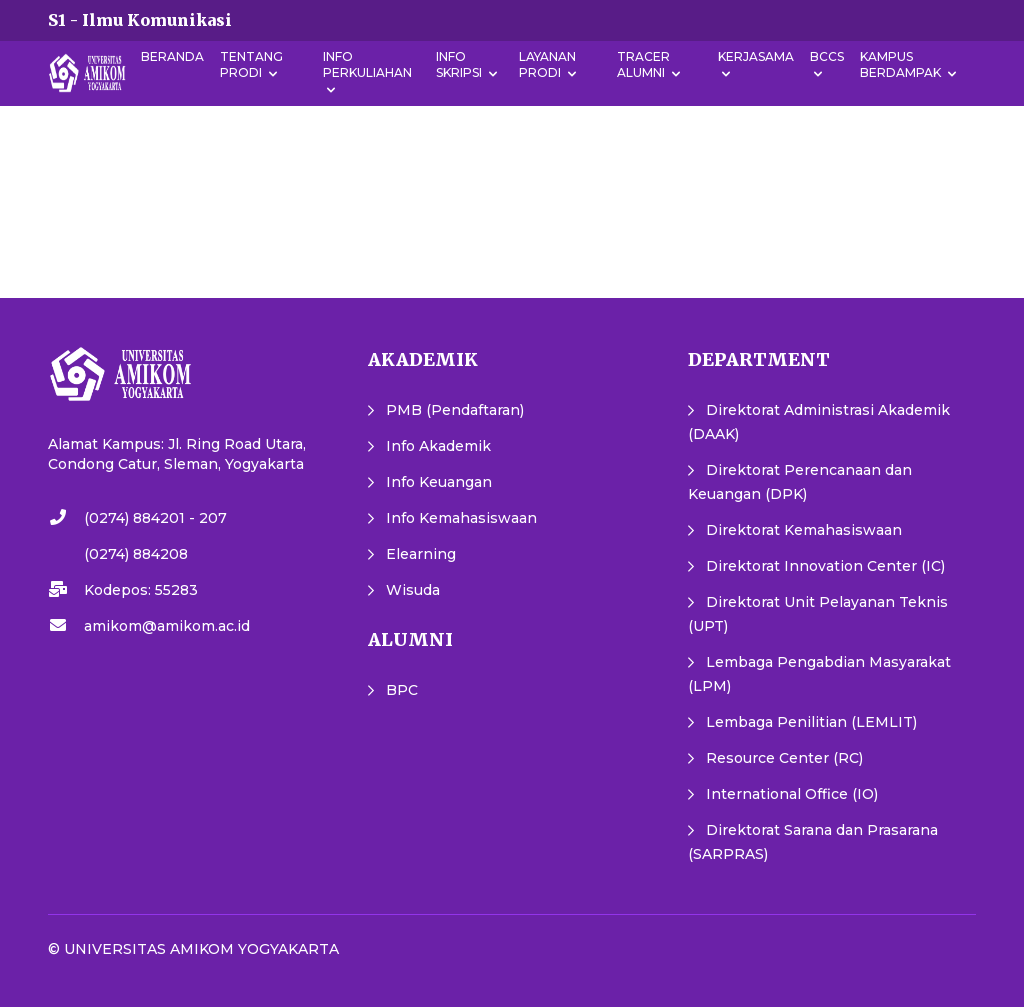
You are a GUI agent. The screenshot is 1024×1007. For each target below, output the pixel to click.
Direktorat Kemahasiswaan (804, 530)
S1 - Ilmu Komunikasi (140, 20)
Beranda (172, 56)
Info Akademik (438, 446)
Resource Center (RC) (784, 758)
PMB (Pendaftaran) (455, 410)
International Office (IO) (792, 794)
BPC (402, 690)
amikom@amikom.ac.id (167, 626)
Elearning (421, 554)
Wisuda (413, 590)
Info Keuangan (439, 482)
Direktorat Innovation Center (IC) (825, 566)
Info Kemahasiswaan (461, 518)
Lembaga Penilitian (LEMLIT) (811, 722)
